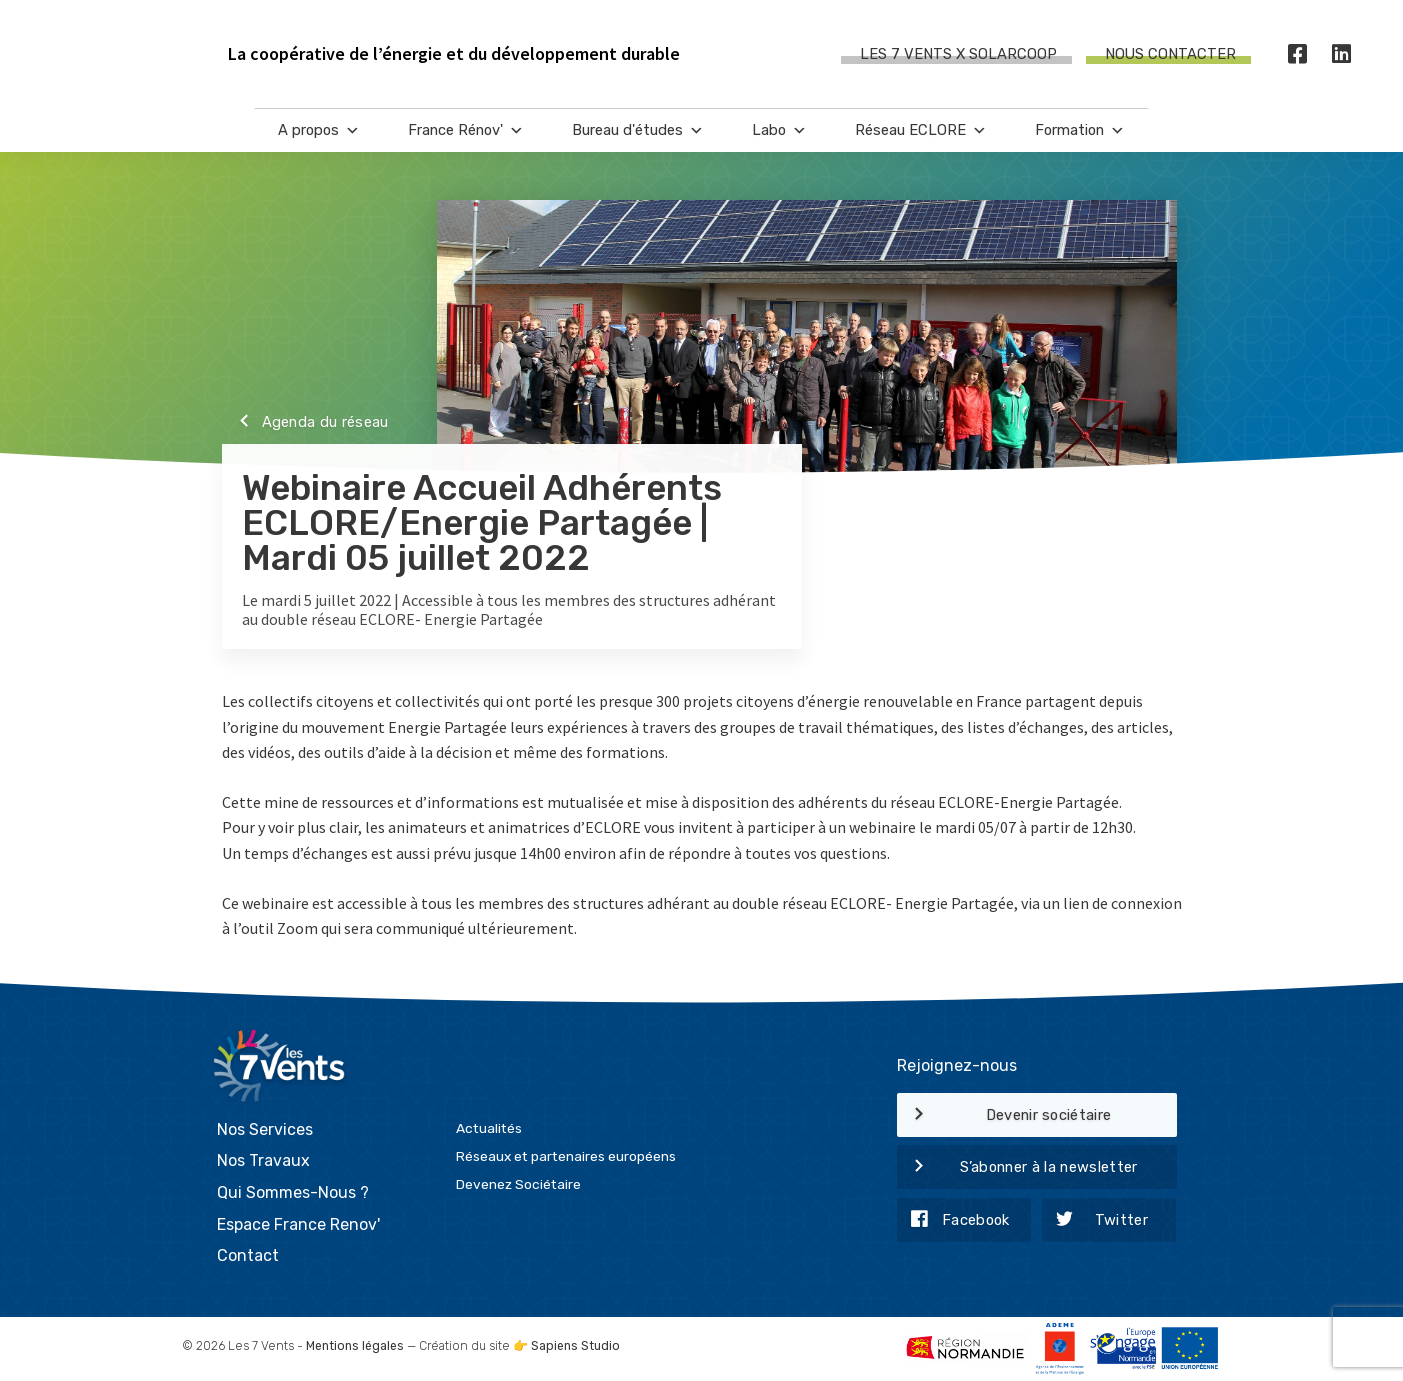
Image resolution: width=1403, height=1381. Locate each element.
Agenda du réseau (305, 423)
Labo (779, 130)
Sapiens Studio (575, 1346)
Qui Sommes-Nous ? (293, 1192)
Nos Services (265, 1129)
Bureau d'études (638, 130)
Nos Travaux (263, 1160)
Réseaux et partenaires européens (566, 1156)
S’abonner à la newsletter (1017, 1168)
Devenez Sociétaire (518, 1184)
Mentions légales (355, 1346)
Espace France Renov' (298, 1224)
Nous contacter (1170, 54)
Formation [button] (1080, 130)
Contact (248, 1255)
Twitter (1095, 1221)
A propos (319, 130)
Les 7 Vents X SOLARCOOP (958, 54)
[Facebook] (1298, 54)
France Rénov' (466, 130)
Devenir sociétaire (1004, 1116)
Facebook (953, 1221)
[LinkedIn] (1342, 54)
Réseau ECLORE (921, 130)
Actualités (489, 1128)
